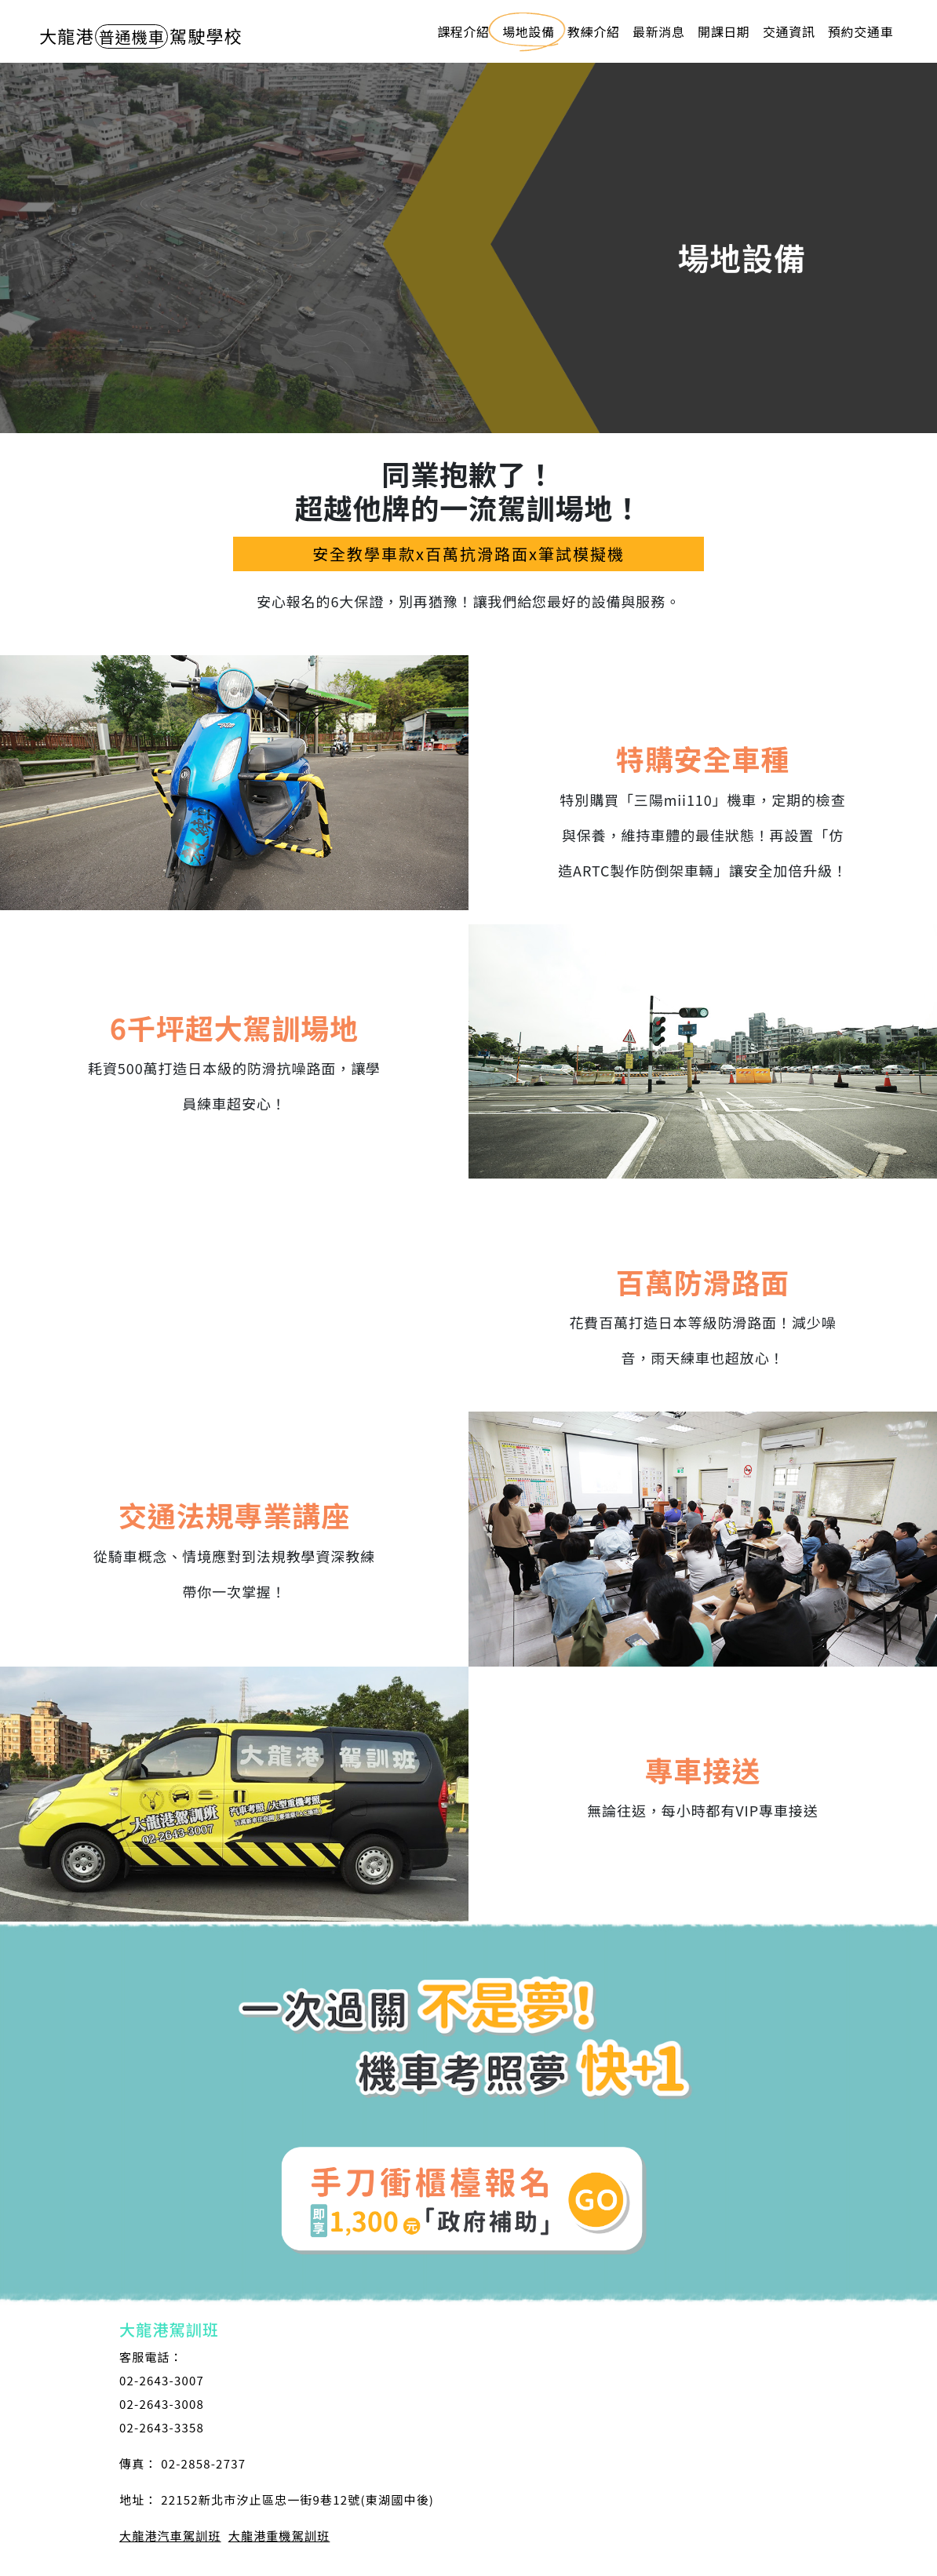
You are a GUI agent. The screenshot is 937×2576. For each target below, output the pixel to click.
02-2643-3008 (161, 2404)
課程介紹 (463, 31)
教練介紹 (593, 31)
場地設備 (528, 31)
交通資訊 (789, 31)
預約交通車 (860, 31)
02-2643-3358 (161, 2427)
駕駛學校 (140, 35)
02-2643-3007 (161, 2380)
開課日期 (723, 31)
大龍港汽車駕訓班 (170, 2535)
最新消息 (658, 31)
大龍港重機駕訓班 (279, 2535)
